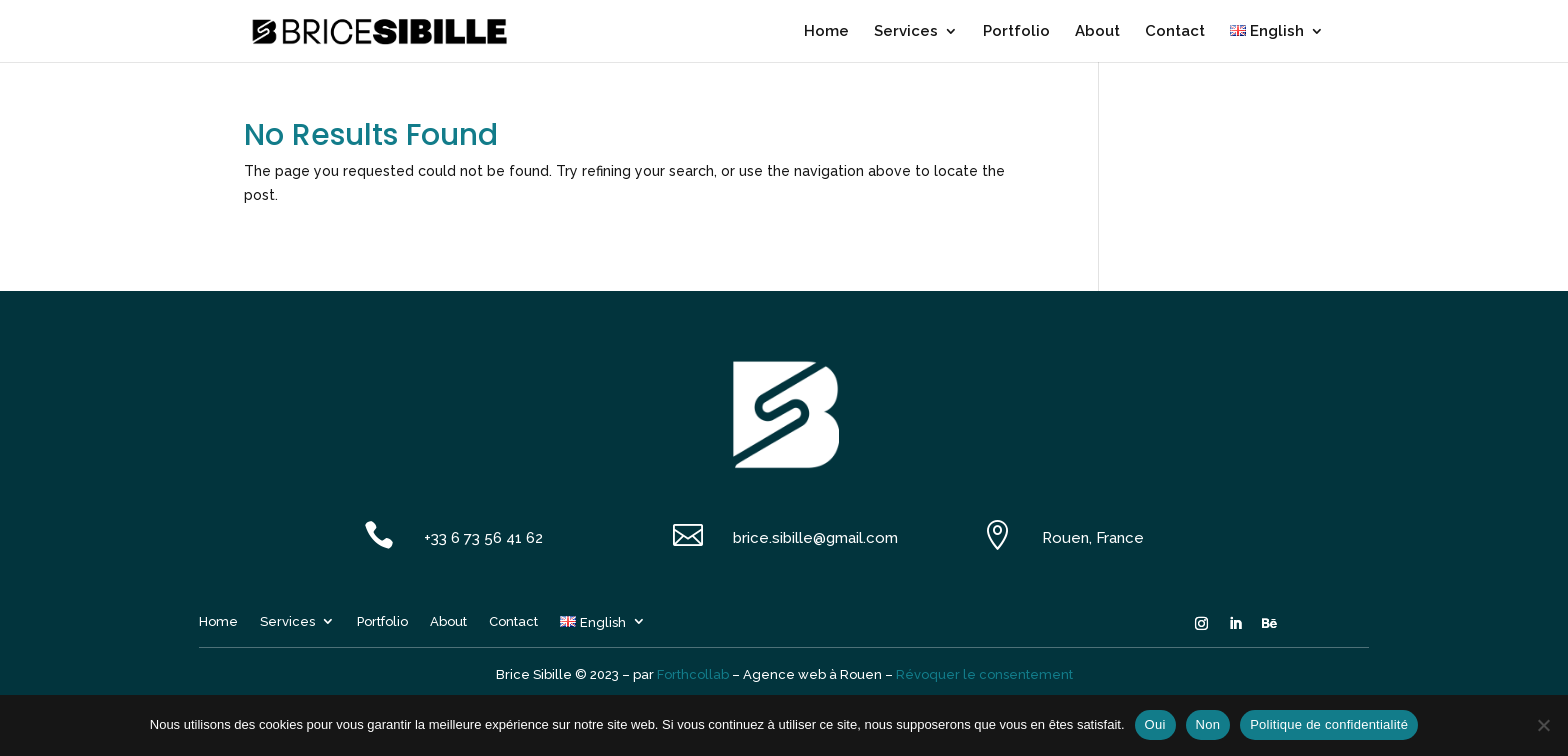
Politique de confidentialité (1329, 724)
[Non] (1543, 725)
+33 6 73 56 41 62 (483, 538)
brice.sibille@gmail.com (815, 538)
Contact (1175, 32)
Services (906, 32)
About (1097, 32)
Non (1208, 724)
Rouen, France (1093, 538)
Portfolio (1016, 32)
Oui (1155, 724)
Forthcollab (693, 674)
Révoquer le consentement (984, 674)
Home (826, 32)
